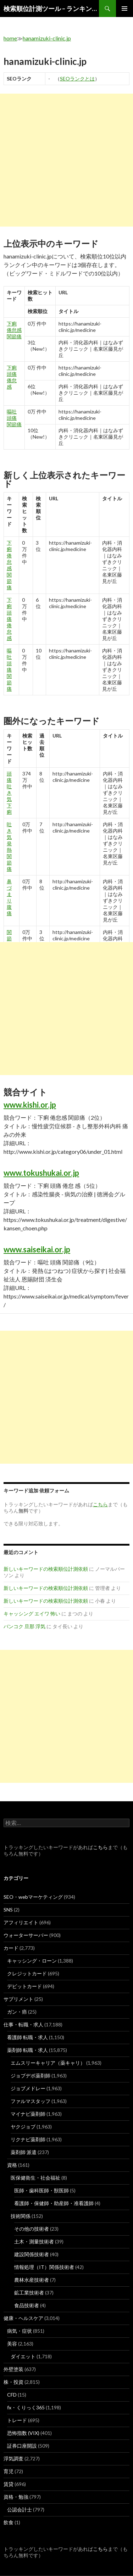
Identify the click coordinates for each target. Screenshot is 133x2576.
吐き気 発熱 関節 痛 (9, 846)
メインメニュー (124, 8)
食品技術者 (26, 2305)
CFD (12, 2395)
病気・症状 (19, 2331)
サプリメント (18, 1999)
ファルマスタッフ (30, 2101)
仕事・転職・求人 (23, 2024)
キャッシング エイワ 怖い (32, 1613)
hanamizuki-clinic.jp (47, 38)
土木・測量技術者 (34, 2241)
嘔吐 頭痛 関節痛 (14, 417)
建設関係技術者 (31, 2254)
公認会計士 (19, 2510)
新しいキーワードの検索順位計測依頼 (46, 1569)
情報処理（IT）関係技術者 (44, 2267)
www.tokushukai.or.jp (41, 1173)
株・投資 (13, 2382)
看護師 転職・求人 (27, 2037)
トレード (17, 2420)
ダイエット (23, 2356)
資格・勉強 (16, 2497)
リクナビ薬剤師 (28, 2139)
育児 (8, 2471)
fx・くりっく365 (26, 2407)
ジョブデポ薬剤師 (30, 2076)
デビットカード (24, 1986)
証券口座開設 (22, 2446)
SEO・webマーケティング (33, 1897)
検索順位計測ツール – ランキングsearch (51, 8)
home (10, 38)
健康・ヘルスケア (23, 2318)
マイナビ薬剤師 (28, 2114)
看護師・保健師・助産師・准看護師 (54, 2203)
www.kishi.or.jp (30, 1104)
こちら (100, 1847)
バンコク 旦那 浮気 (24, 1626)
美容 (12, 2344)
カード (11, 1948)
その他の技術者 (31, 2229)
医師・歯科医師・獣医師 (41, 2190)
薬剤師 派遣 (24, 2152)
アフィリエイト (21, 1922)
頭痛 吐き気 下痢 (9, 792)
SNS (8, 1910)
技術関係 (21, 2216)
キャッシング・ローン (32, 1961)
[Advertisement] (66, 160)
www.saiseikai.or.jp (37, 1249)
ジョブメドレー (28, 2088)
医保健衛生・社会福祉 (35, 2178)
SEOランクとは (77, 79)
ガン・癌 (17, 2012)
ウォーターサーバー (26, 1935)
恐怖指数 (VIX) (23, 2433)
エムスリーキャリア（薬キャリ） (48, 2063)
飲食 (8, 2522)
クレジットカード (27, 1973)
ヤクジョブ (23, 2127)
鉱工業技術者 (29, 2293)
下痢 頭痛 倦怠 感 (12, 377)
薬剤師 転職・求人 (27, 2050)
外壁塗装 (13, 2369)
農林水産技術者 (31, 2280)
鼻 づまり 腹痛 (9, 897)
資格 (12, 2165)
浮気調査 (13, 2458)
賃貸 (8, 2484)
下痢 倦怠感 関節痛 (14, 330)
